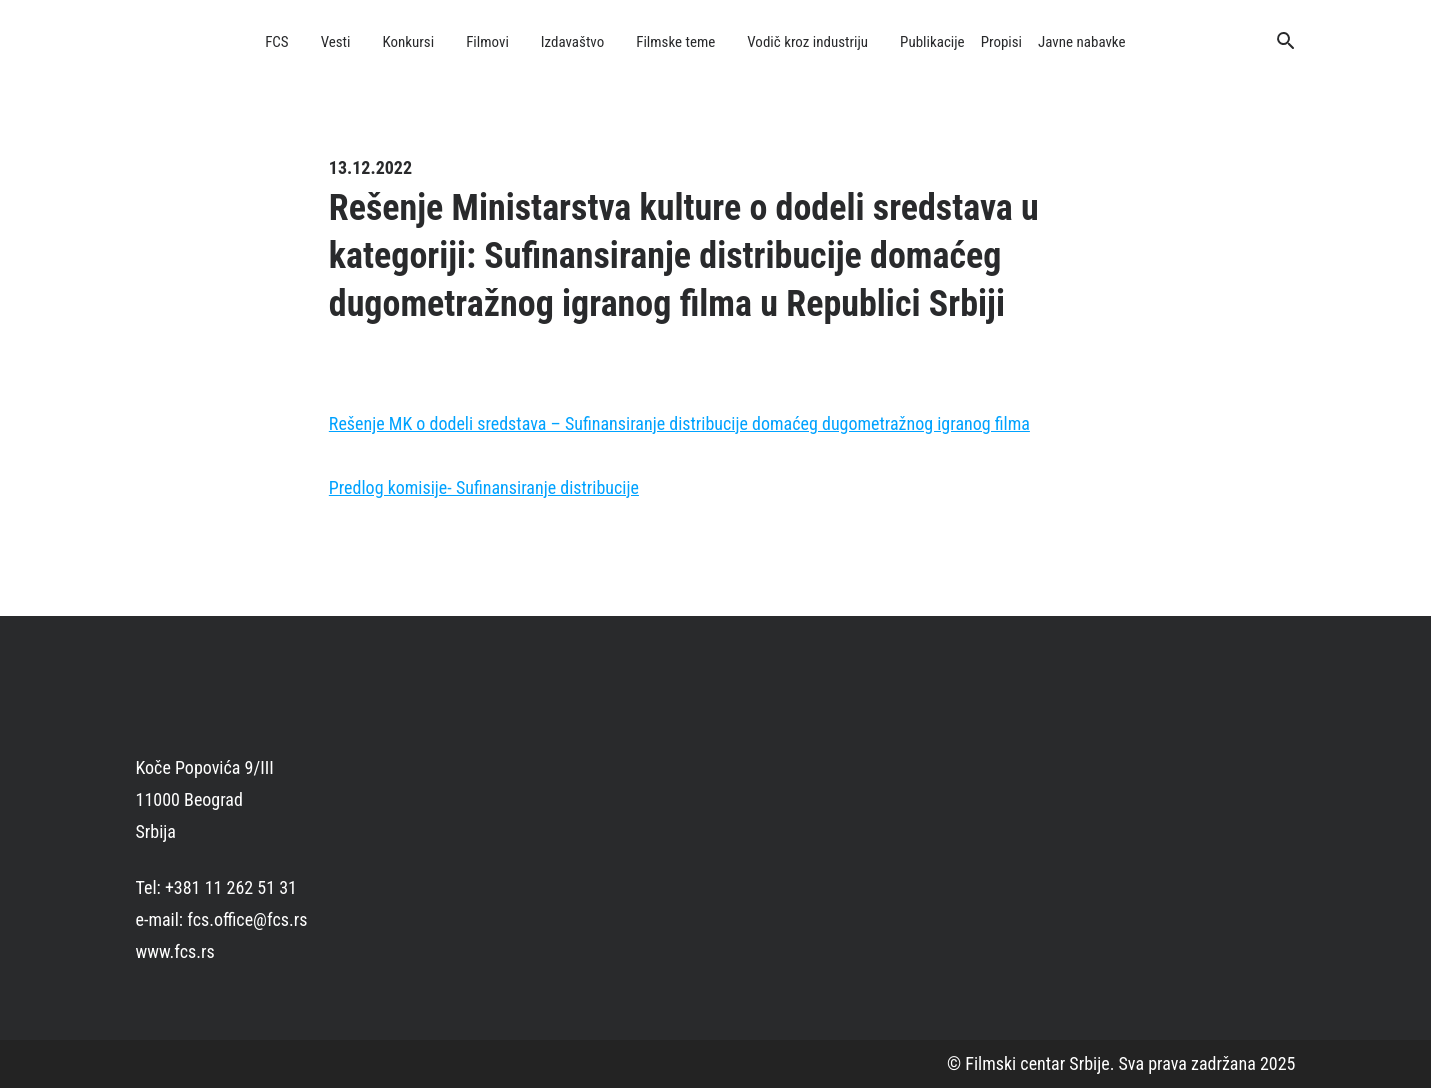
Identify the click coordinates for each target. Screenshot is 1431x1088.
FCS (277, 42)
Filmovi (487, 42)
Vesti (336, 42)
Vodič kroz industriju (807, 42)
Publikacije (932, 42)
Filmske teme (675, 42)
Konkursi (409, 42)
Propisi (1001, 42)
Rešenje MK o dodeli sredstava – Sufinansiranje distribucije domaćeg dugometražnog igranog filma (679, 423)
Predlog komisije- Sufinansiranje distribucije (484, 487)
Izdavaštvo (572, 42)
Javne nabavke (1081, 42)
